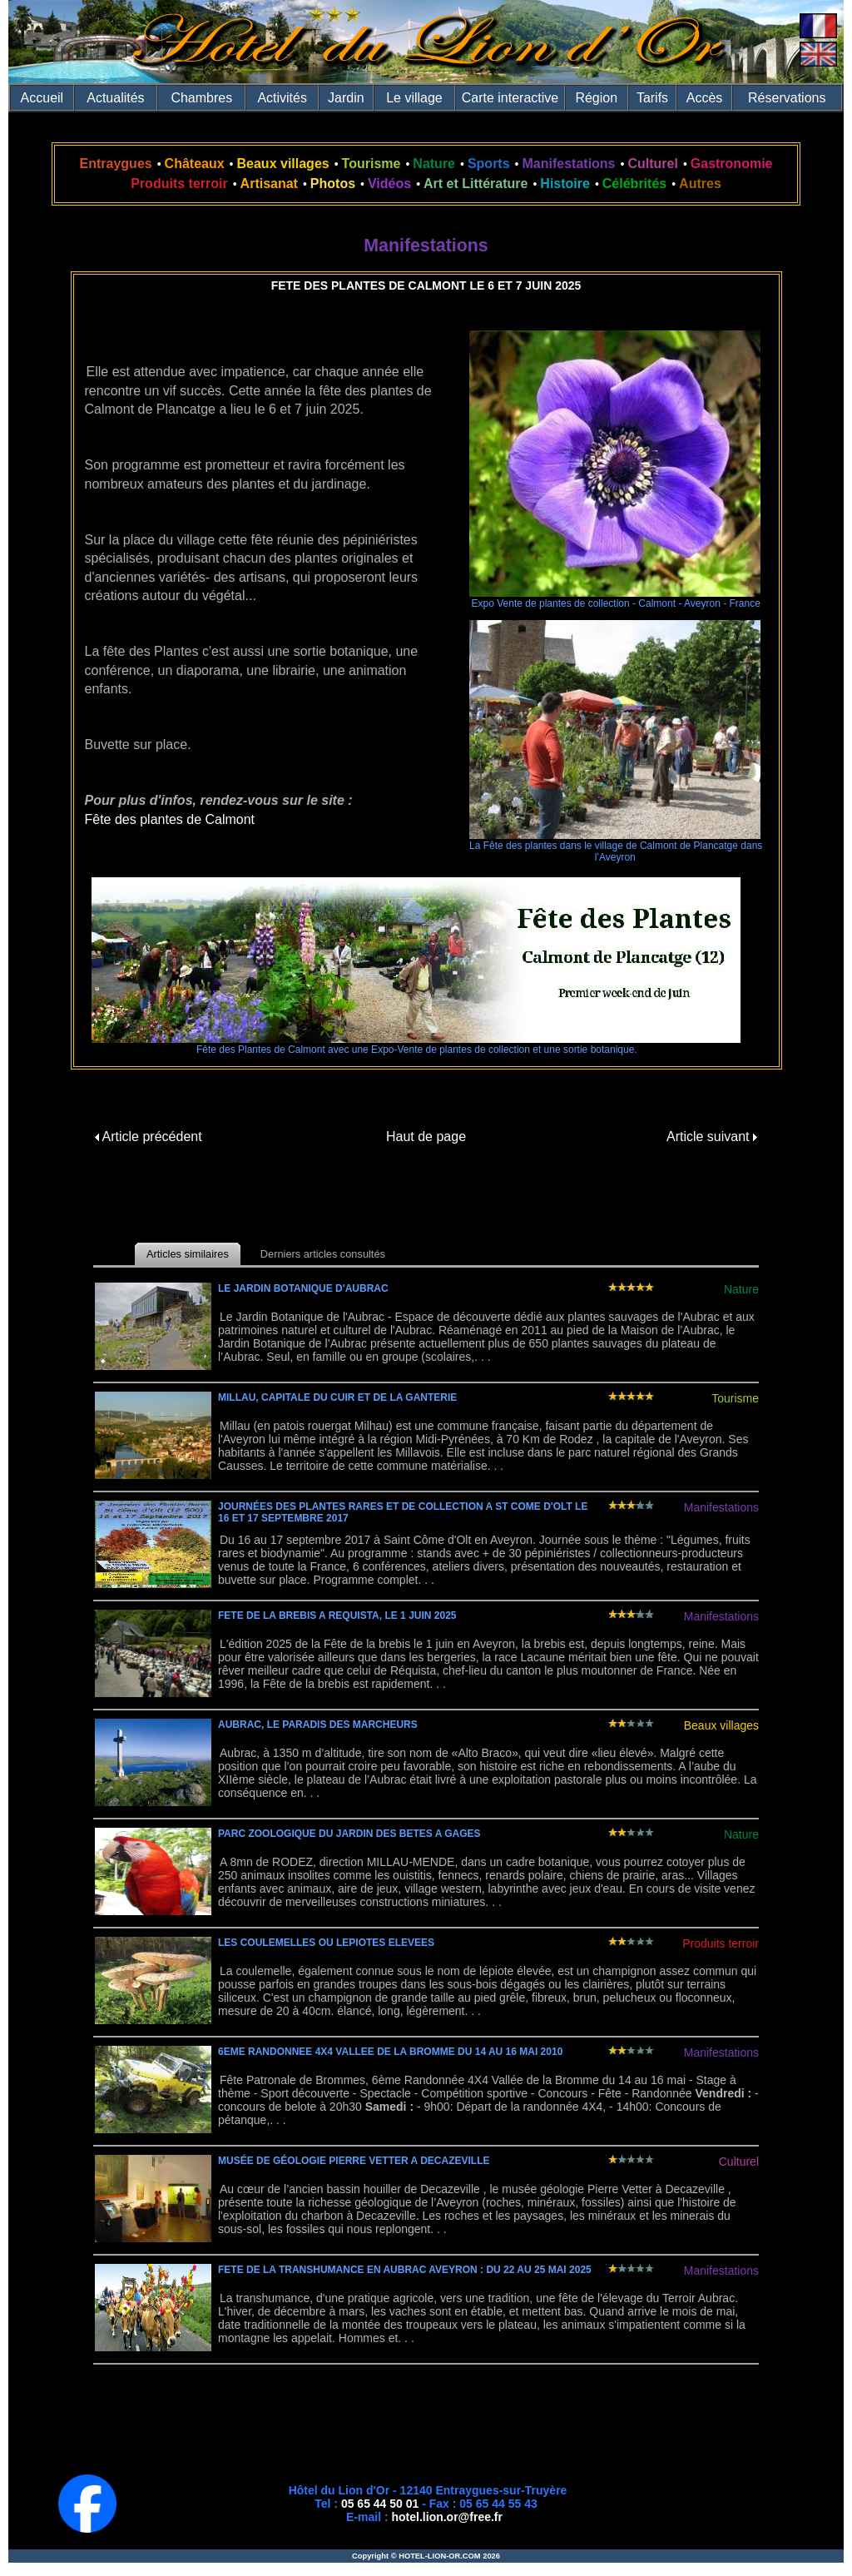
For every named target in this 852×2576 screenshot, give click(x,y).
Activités (282, 98)
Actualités (115, 98)
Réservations (786, 98)
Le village (414, 98)
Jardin (346, 98)
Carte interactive (510, 98)
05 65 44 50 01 (380, 2503)
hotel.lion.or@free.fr (447, 2517)
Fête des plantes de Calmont (170, 819)
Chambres (201, 98)
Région (596, 98)
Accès (704, 98)
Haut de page (426, 1136)
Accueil (42, 98)
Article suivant (711, 1136)
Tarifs (652, 98)
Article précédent (148, 1136)
